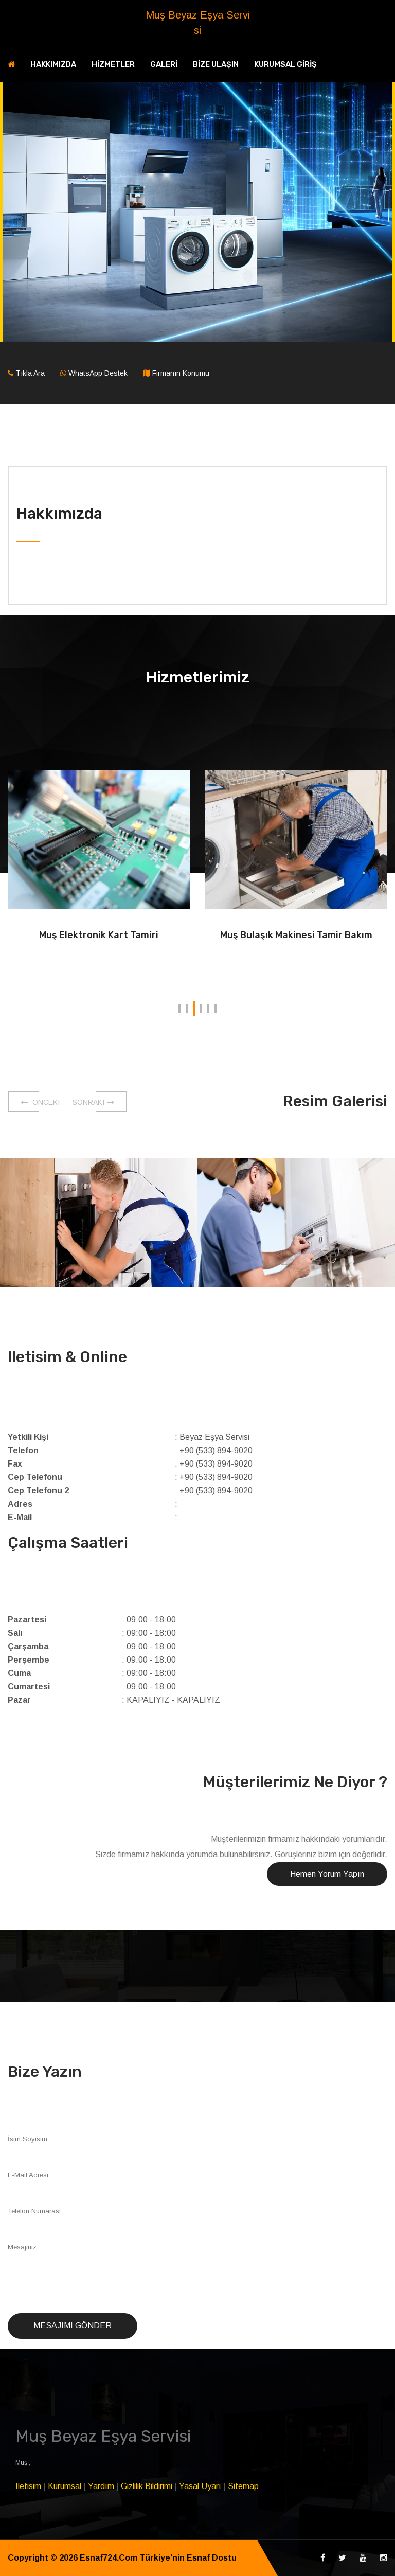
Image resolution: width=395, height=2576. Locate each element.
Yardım (101, 2486)
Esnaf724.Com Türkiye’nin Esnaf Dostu (158, 2557)
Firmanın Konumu (180, 373)
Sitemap (243, 2486)
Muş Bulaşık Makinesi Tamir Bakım (296, 935)
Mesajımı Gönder (72, 2325)
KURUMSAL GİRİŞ (285, 64)
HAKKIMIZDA (53, 64)
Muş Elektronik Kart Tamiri (98, 935)
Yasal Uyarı (200, 2486)
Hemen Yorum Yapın (327, 1873)
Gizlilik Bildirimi (146, 2486)
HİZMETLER (113, 64)
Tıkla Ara (30, 373)
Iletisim (28, 2486)
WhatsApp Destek (98, 373)
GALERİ (163, 64)
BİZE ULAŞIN (216, 64)
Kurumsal (64, 2486)
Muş (22, 2462)
